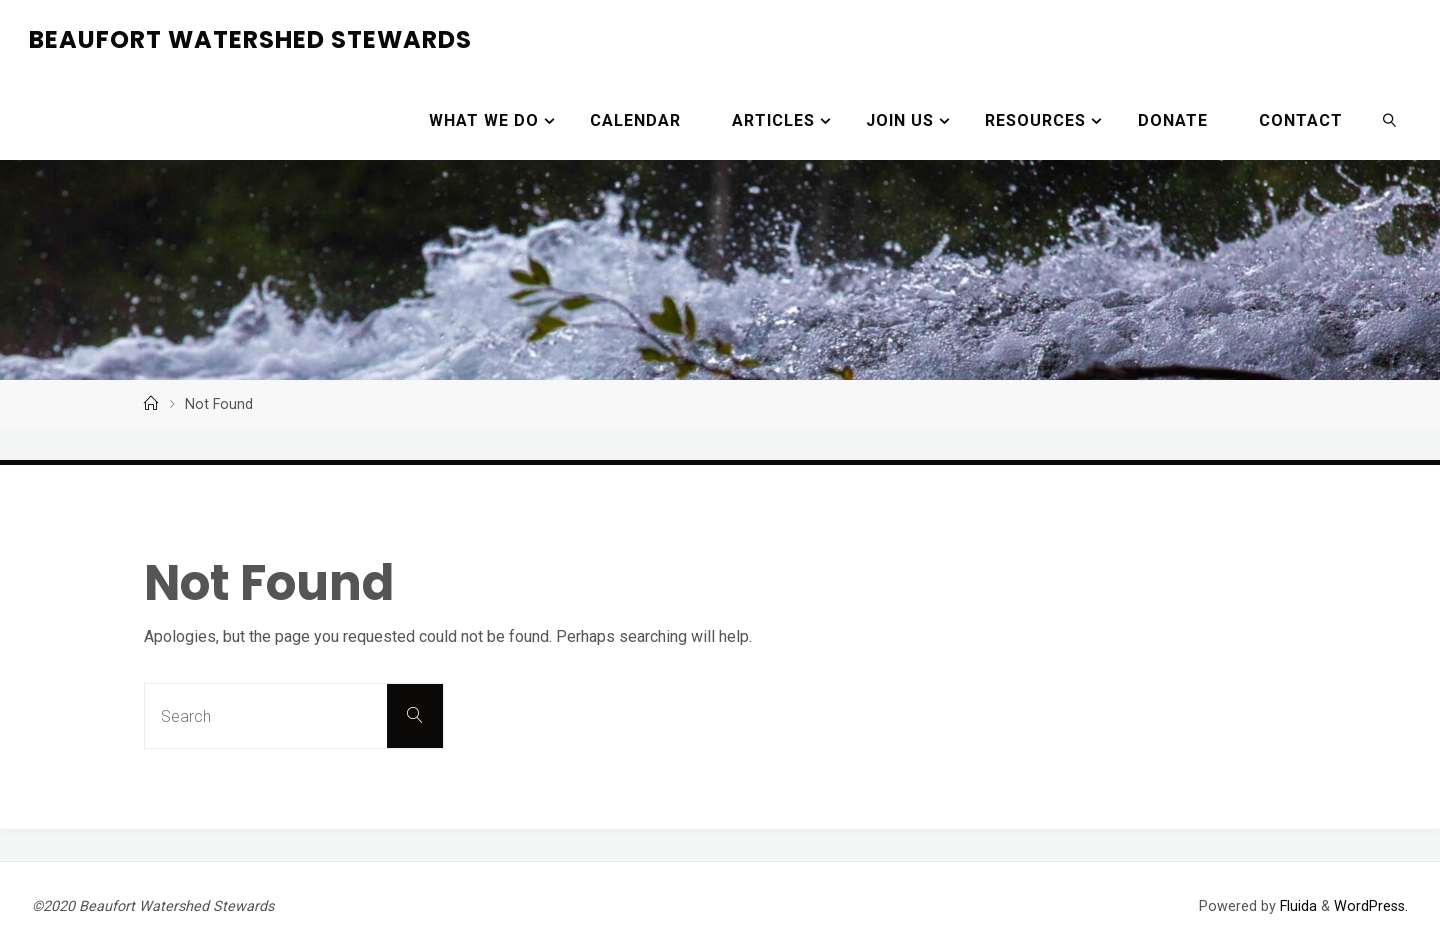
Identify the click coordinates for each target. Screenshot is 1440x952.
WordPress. (1371, 906)
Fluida (1296, 906)
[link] (1389, 120)
